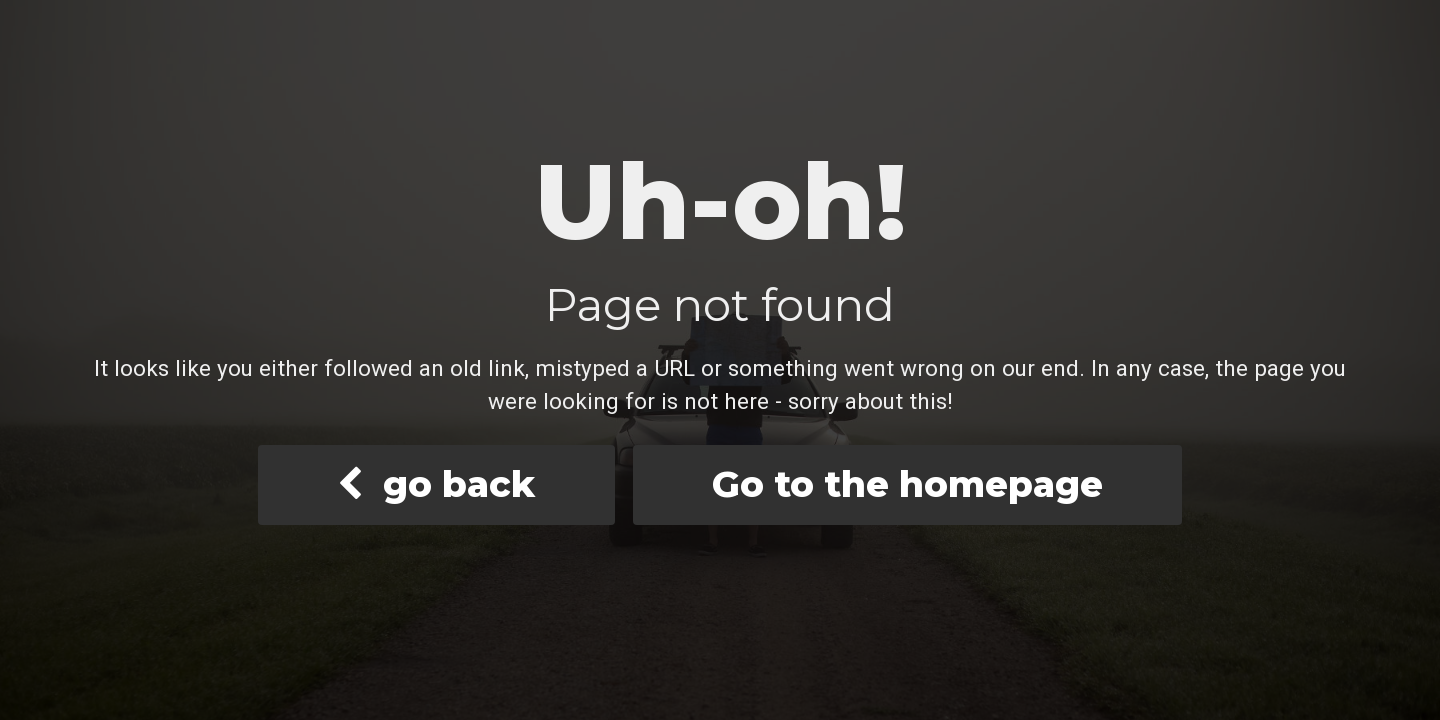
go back (436, 484)
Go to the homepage (907, 484)
